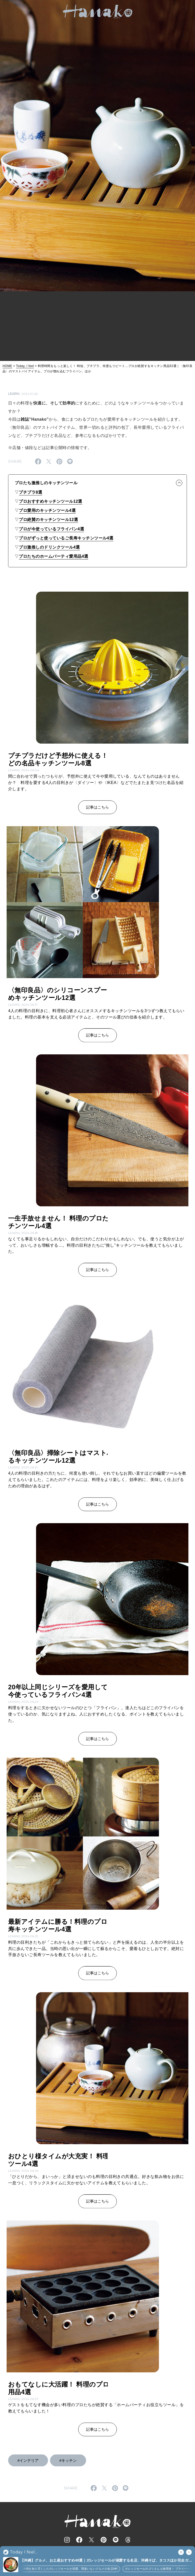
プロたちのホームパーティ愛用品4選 (53, 556)
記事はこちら (97, 809)
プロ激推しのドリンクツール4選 (49, 547)
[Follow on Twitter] (91, 2540)
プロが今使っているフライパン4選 (51, 529)
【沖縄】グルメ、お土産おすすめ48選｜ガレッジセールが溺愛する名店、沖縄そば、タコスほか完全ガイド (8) (106, 2560)
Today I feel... (24, 2552)
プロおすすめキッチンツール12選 (50, 501)
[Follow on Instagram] (67, 2540)
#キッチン (68, 2460)
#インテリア (28, 2460)
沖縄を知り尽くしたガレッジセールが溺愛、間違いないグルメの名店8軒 (68, 2568)
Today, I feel (25, 366)
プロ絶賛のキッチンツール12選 (48, 519)
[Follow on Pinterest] (104, 2540)
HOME (7, 366)
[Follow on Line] (116, 2540)
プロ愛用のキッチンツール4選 (47, 510)
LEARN (13, 394)
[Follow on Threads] (128, 2540)
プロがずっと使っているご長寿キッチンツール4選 (66, 538)
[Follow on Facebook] (79, 2540)
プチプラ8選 (30, 492)
